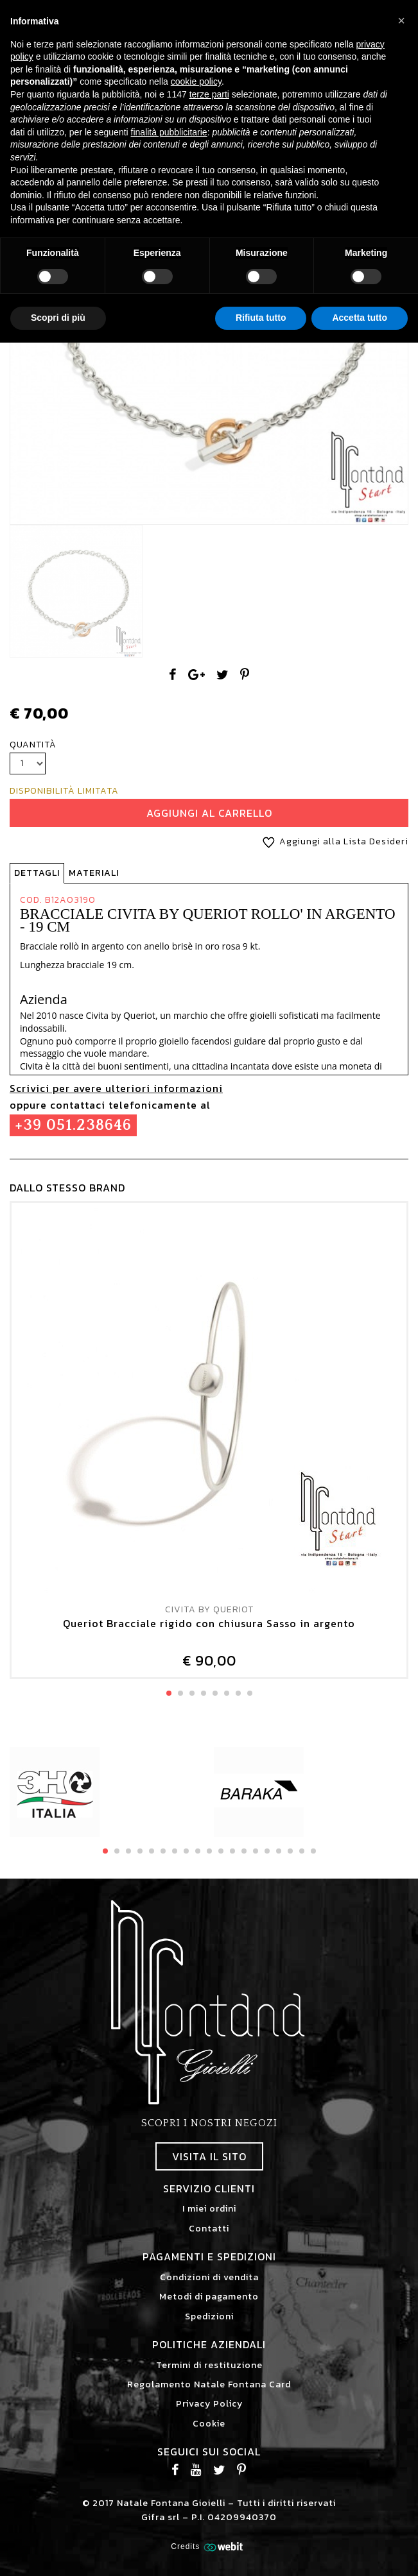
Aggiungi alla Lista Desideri (333, 841)
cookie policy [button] (196, 81)
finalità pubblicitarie (169, 132)
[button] (401, 20)
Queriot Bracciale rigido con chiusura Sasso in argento (209, 1624)
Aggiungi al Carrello (209, 813)
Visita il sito (209, 2156)
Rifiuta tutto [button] (261, 317)
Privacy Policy (209, 2403)
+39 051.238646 (73, 1125)
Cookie (209, 2423)
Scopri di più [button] (58, 317)
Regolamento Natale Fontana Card (209, 2384)
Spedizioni (209, 2316)
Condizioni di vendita (209, 2277)
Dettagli (37, 873)
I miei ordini (209, 2208)
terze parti (209, 94)
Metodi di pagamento (209, 2296)
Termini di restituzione (209, 2365)
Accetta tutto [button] (359, 317)
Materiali (94, 873)
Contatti (209, 2228)
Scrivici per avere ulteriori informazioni (116, 1088)
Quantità (33, 744)
